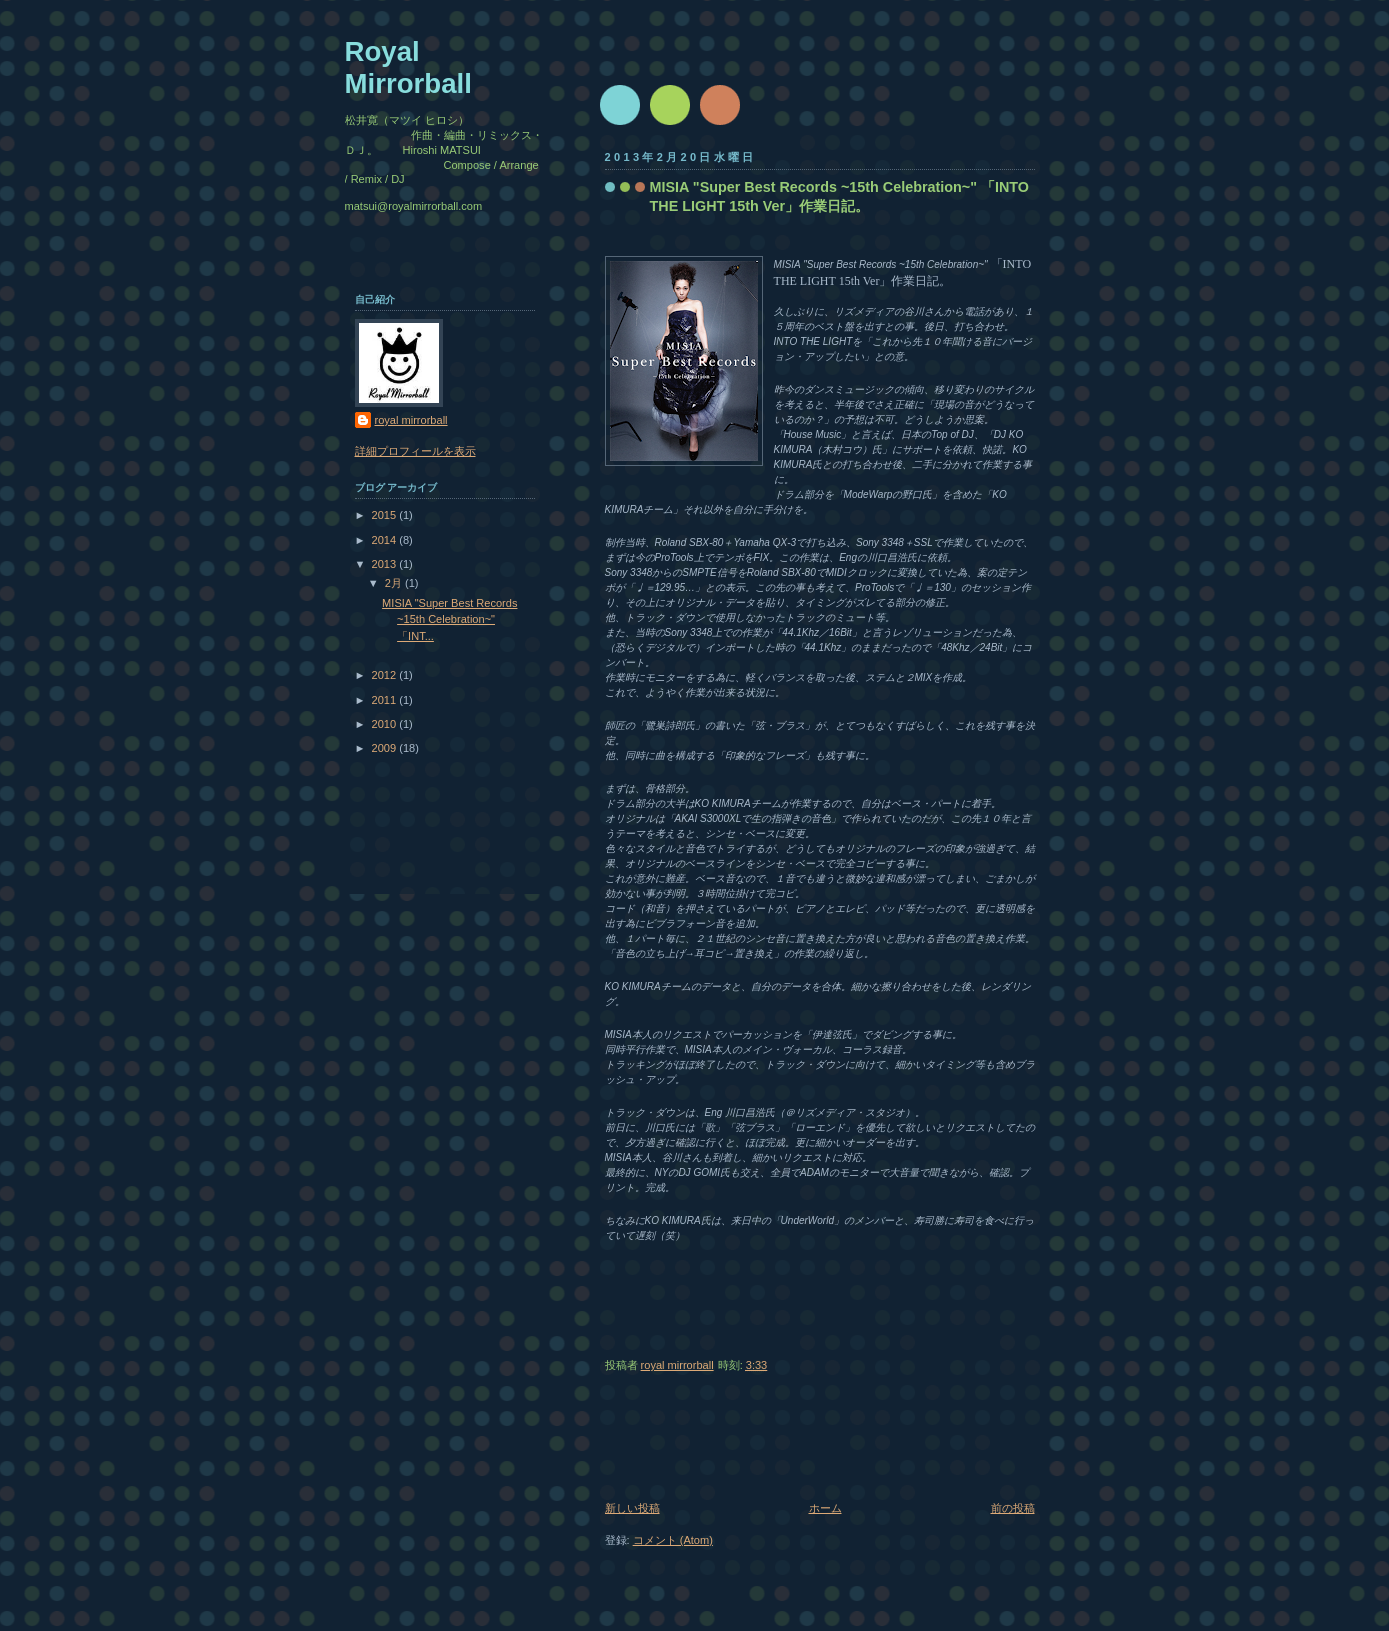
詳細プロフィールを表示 (415, 451)
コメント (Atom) (673, 1540)
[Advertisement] (665, 1443)
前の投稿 (1013, 1508)
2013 (386, 564)
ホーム (825, 1508)
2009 (386, 748)
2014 (386, 540)
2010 (386, 724)
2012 (386, 675)
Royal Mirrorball (408, 67)
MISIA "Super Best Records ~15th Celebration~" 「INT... (449, 619)
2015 (386, 515)
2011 (386, 700)
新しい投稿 (632, 1508)
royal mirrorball (411, 420)
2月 (395, 583)
